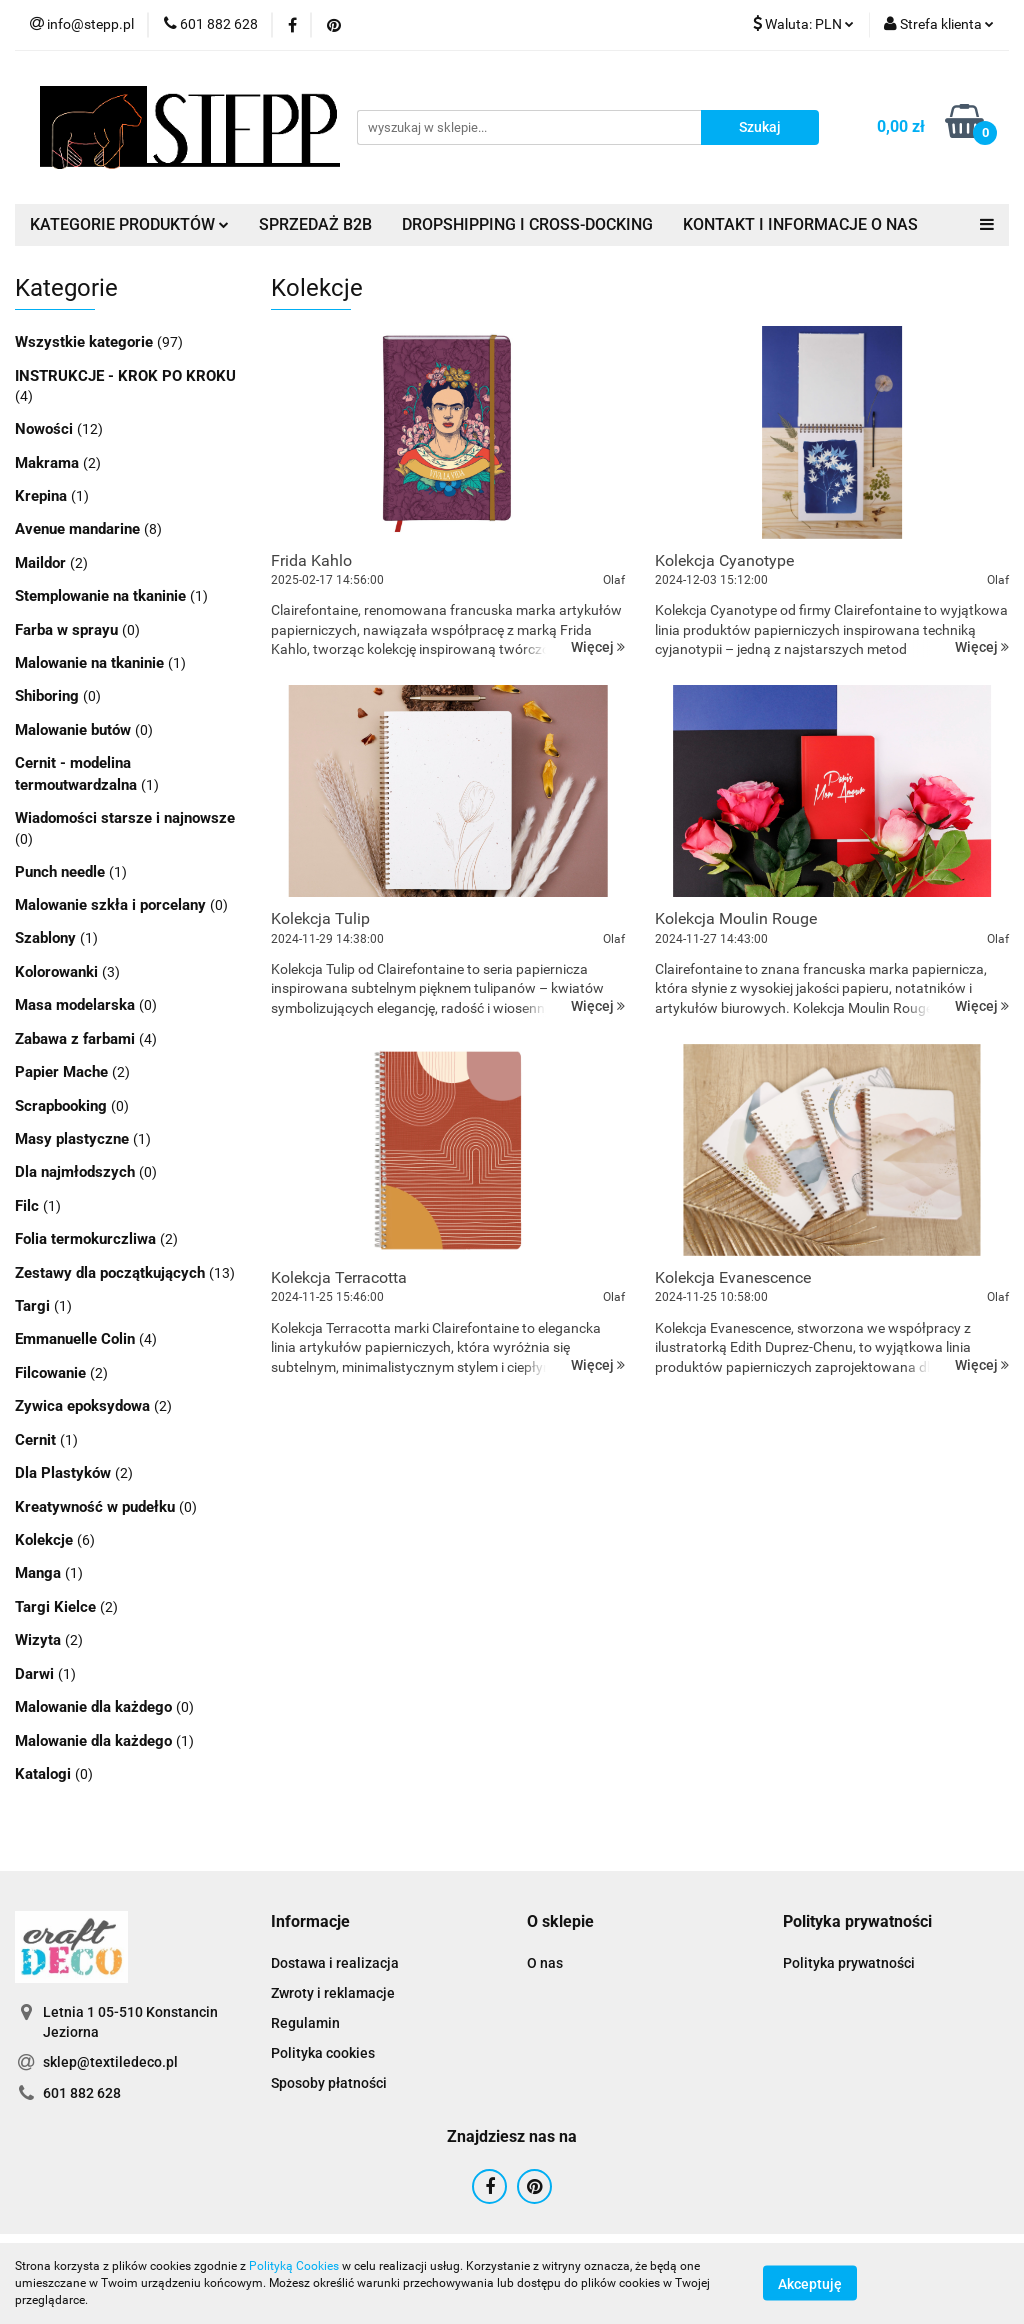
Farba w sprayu (68, 630)
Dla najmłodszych (77, 1172)
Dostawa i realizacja (335, 1963)
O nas (545, 1963)
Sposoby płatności (329, 2083)
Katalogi (45, 1774)
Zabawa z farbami (77, 1039)
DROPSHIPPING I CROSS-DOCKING (527, 224)
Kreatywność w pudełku (97, 1507)
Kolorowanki (58, 972)
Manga (40, 1573)
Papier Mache (63, 1072)
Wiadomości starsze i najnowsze (125, 818)
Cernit (37, 1440)
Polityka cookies (323, 2053)
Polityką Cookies (294, 2266)
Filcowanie (52, 1373)
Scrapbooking (63, 1106)
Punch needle (62, 872)
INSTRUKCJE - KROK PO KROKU (125, 376)
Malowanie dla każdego (95, 1707)
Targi (34, 1306)
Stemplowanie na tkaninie (102, 596)
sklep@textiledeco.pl (110, 2062)
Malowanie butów (75, 730)
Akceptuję (810, 2284)
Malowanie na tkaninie (91, 663)
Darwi (36, 1674)
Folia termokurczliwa (87, 1239)
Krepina (43, 496)
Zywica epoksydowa (84, 1406)
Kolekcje (46, 1540)
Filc (29, 1206)
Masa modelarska (77, 1005)
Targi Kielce (57, 1607)
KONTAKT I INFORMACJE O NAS (800, 224)
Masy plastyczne (74, 1139)
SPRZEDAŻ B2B (315, 224)
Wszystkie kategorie (86, 342)
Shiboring (49, 696)
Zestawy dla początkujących (112, 1273)
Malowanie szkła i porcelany (112, 905)
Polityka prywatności (849, 1963)
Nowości (46, 429)
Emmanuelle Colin (77, 1339)
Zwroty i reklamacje (333, 1993)
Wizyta (40, 1640)
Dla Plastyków (65, 1473)
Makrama (49, 463)
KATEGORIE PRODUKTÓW (129, 224)
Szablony (47, 938)
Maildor (42, 563)
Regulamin (305, 2023)
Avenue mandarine (79, 529)
